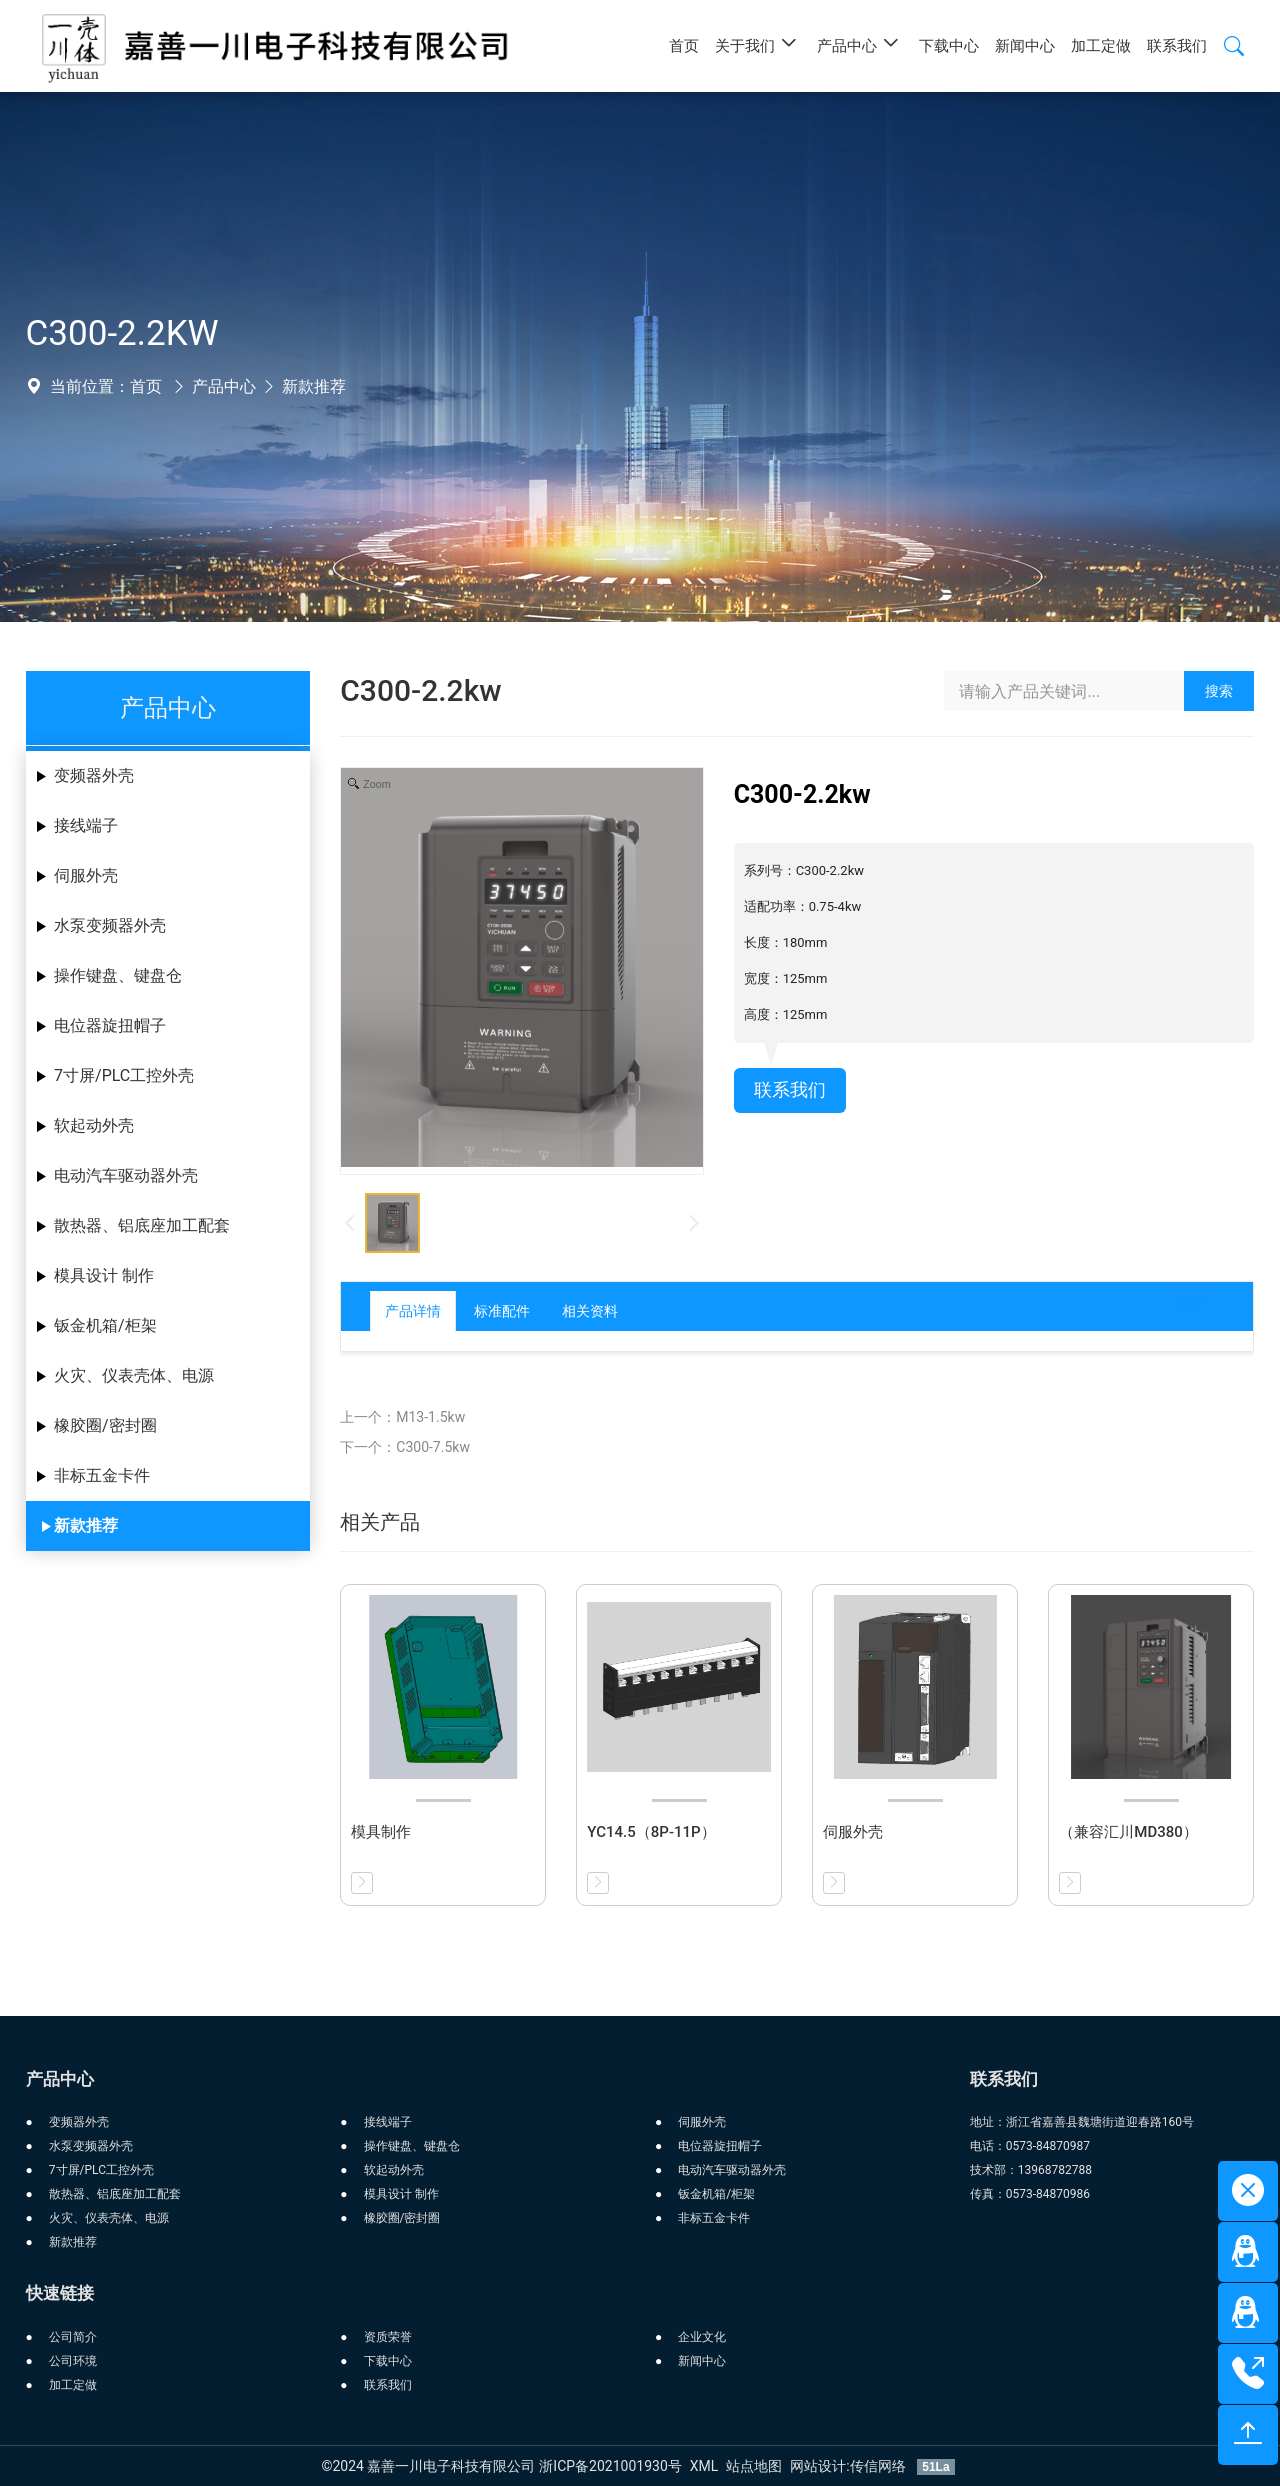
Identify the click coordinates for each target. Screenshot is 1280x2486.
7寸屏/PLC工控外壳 (124, 1075)
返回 (1175, 1310)
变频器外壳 (94, 775)
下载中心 (388, 2361)
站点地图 (754, 2466)
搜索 (1219, 691)
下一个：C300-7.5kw (405, 1447)
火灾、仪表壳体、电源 (134, 1375)
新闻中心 (702, 2361)
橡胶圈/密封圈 (105, 1425)
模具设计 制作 (104, 1275)
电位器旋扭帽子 (110, 1025)
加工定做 (73, 2385)
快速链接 (60, 2293)
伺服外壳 (86, 875)
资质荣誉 (388, 2337)
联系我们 (794, 1092)
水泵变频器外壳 (110, 925)
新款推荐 (314, 386)
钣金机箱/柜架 (105, 1325)
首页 (146, 386)
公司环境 (73, 2361)
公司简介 (73, 2337)
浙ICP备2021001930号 (610, 2466)
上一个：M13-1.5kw (402, 1417)
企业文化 (702, 2337)
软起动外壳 (94, 1125)
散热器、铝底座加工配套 (142, 1225)
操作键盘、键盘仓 (118, 975)
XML (704, 2466)
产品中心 (224, 386)
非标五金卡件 (102, 1475)
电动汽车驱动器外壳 (126, 1175)
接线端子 (86, 825)
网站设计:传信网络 (849, 2466)
